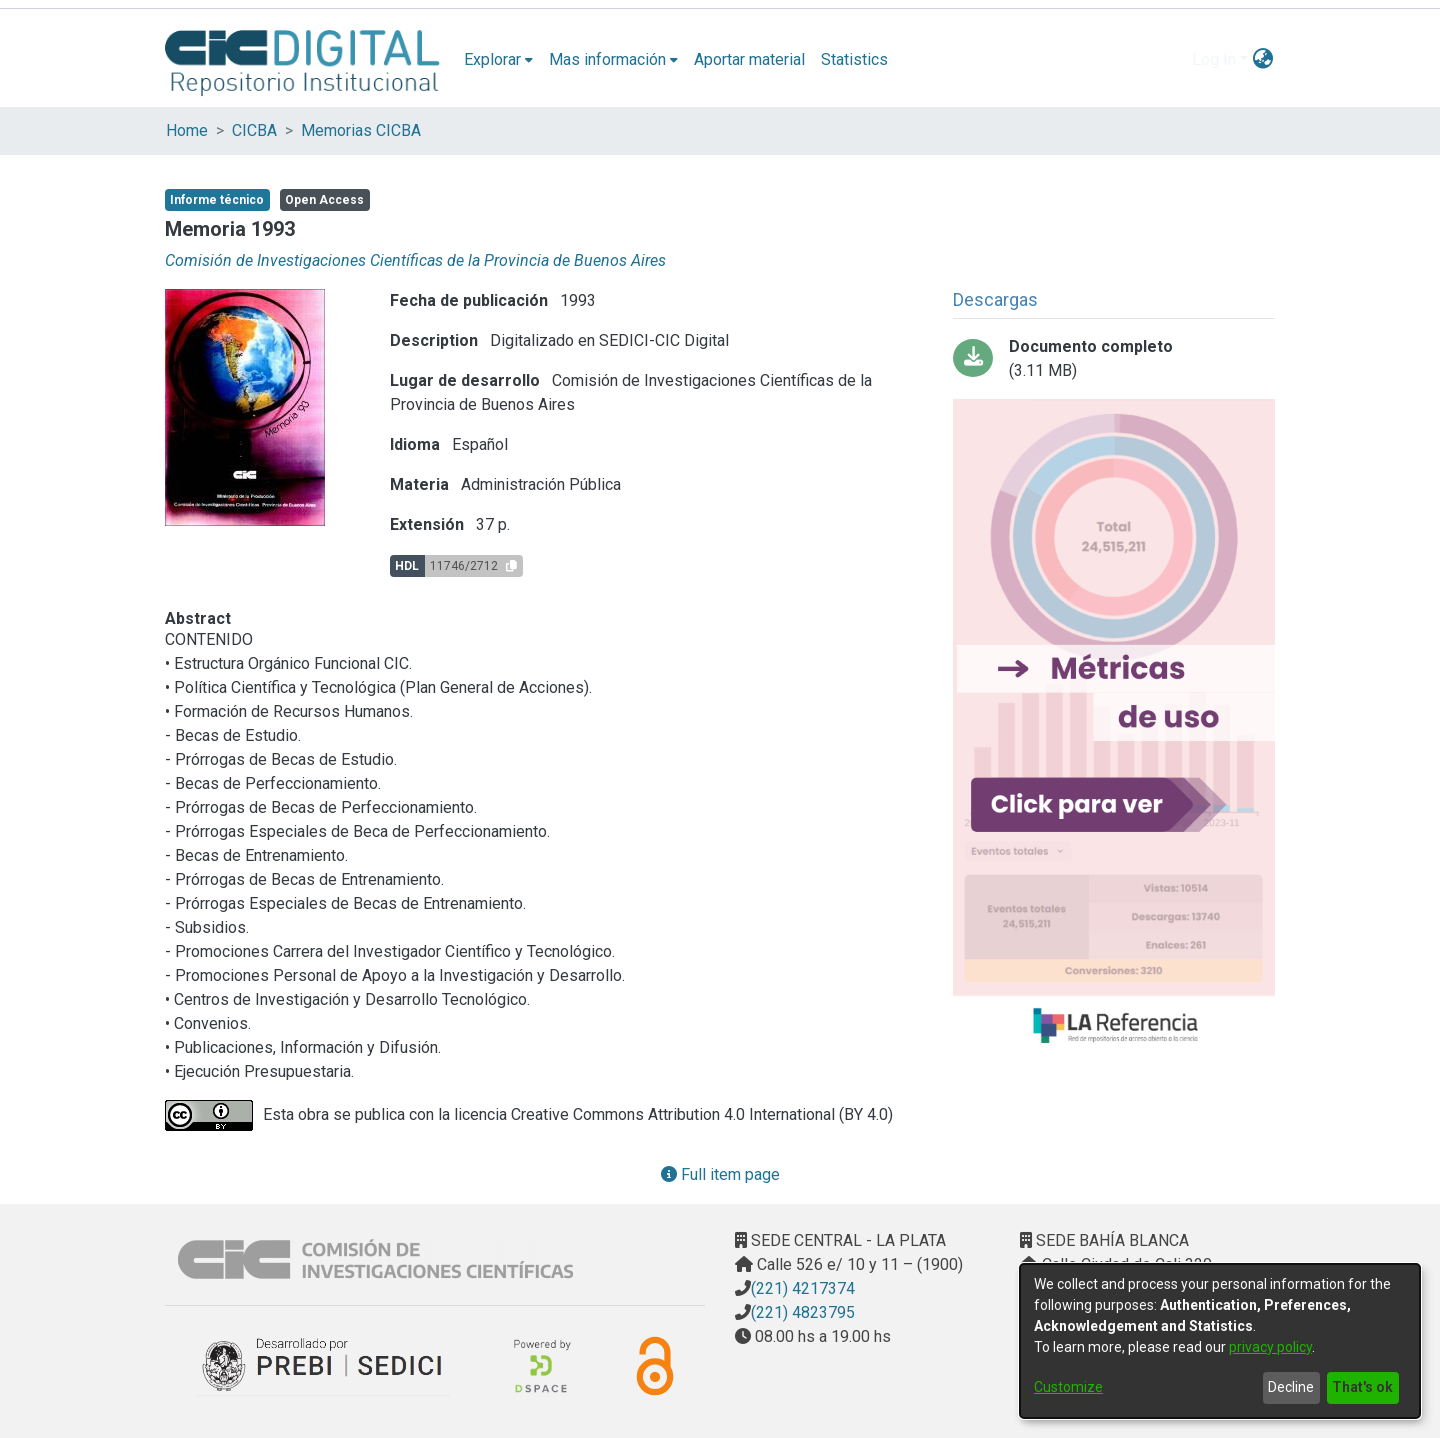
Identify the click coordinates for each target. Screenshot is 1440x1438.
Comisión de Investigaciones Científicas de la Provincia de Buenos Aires (415, 260)
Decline (1291, 1387)
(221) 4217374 (803, 1288)
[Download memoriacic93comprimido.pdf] (1114, 359)
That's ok (1362, 1387)
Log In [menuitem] (1214, 59)
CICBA (254, 130)
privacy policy (1270, 1347)
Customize (1068, 1387)
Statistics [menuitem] (854, 59)
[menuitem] (498, 60)
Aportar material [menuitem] (749, 59)
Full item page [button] (720, 1174)
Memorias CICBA (361, 130)
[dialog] (1220, 1341)
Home (187, 130)
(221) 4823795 (803, 1312)
